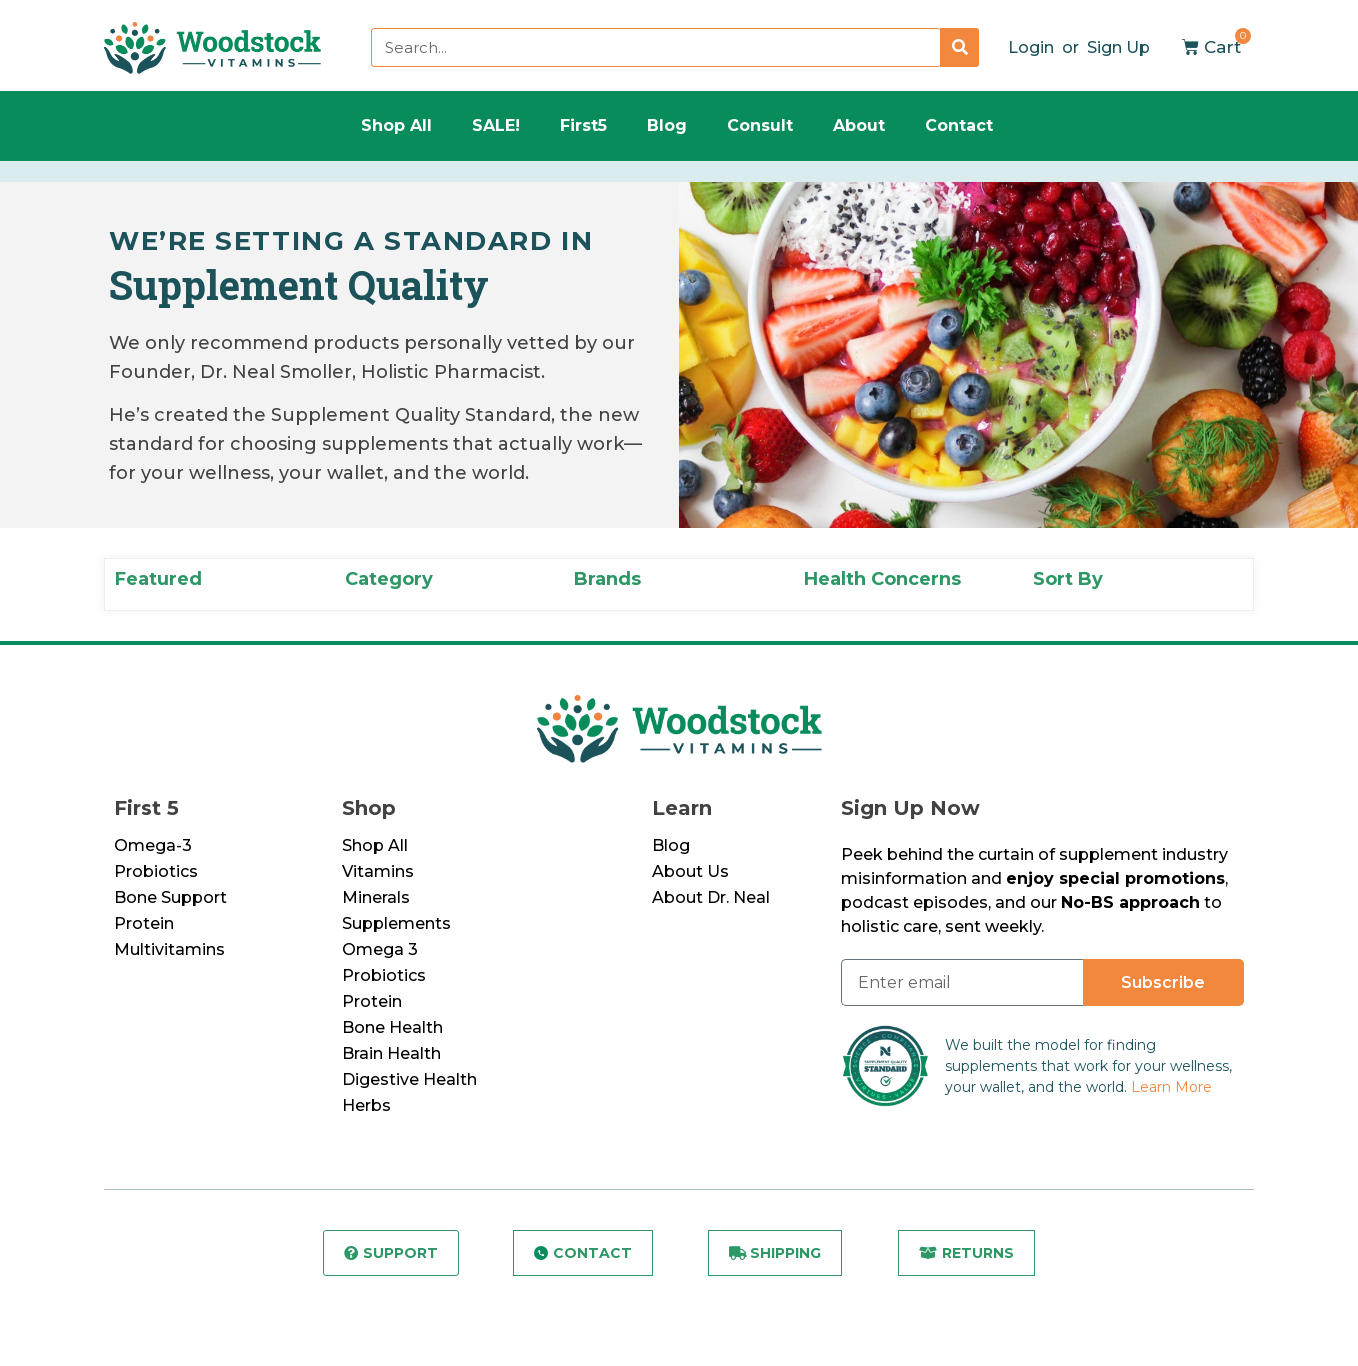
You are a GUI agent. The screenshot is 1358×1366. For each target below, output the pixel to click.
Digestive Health (409, 1079)
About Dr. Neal (711, 897)
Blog (667, 125)
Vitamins (378, 871)
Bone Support (170, 897)
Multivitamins (169, 949)
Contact (959, 125)
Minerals (376, 897)
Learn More (1171, 1087)
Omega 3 (380, 949)
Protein (144, 923)
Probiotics (156, 871)
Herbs (366, 1105)
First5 (583, 125)
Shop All (396, 125)
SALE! (496, 125)
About (859, 125)
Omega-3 (153, 845)
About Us (690, 871)
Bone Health (392, 1027)
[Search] (959, 47)
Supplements (396, 923)
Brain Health (391, 1053)
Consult (760, 125)
